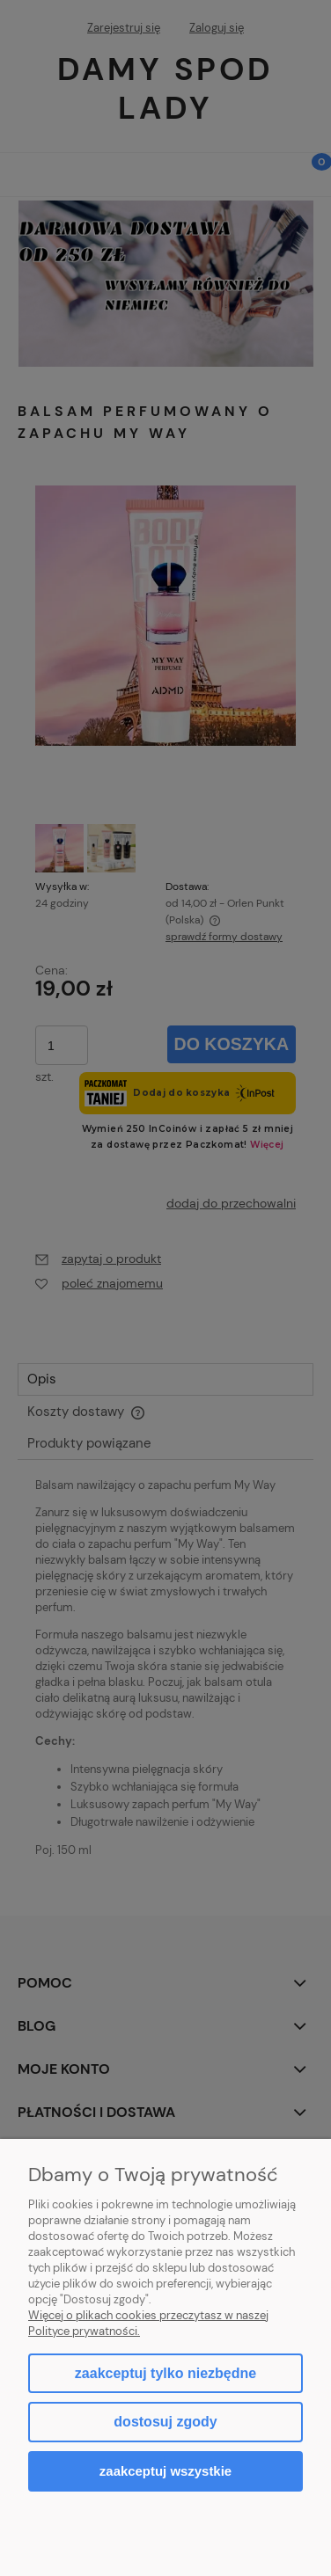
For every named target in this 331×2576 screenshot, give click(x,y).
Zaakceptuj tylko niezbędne (165, 2373)
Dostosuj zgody (165, 2421)
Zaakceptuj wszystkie (165, 2470)
